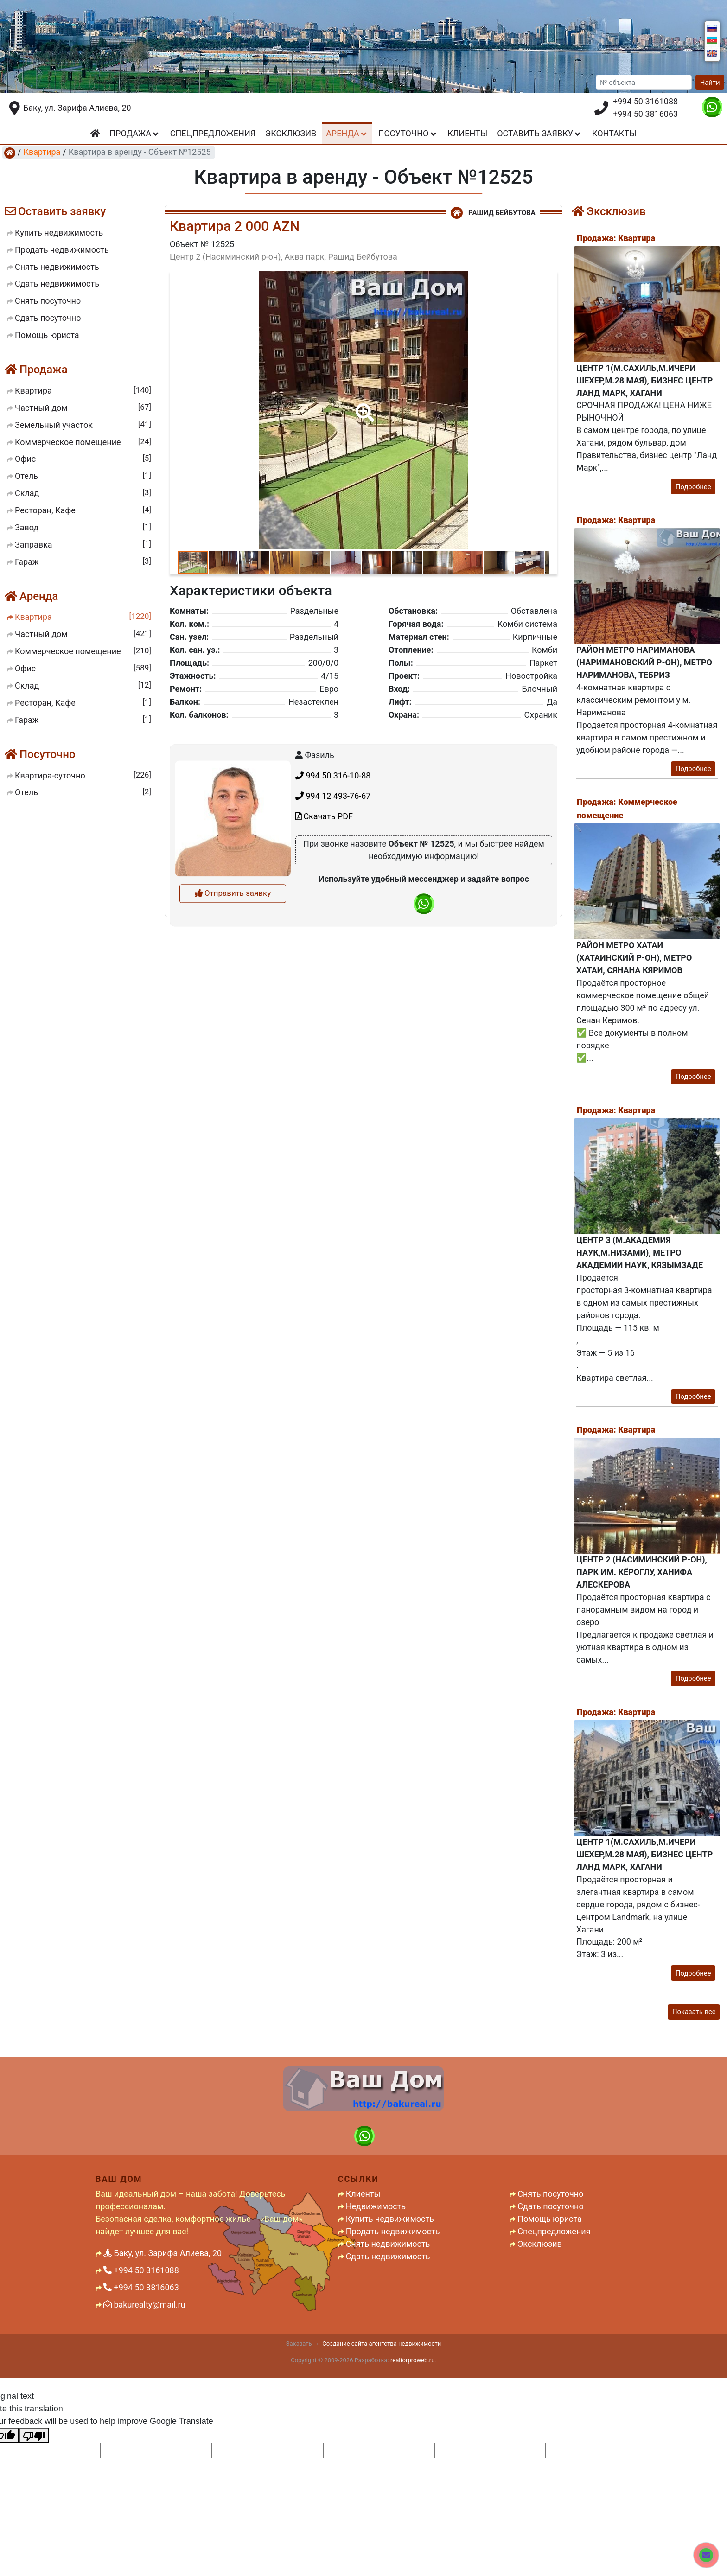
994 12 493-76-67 (333, 938)
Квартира (41, 152)
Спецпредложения (212, 133)
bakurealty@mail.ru (144, 2304)
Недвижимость (376, 2206)
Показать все (694, 2012)
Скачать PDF (324, 958)
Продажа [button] (134, 133)
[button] (363, 406)
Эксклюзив (290, 133)
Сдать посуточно (550, 2206)
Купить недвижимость (390, 2219)
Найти (710, 82)
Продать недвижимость (393, 2231)
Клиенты (467, 133)
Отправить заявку (233, 1035)
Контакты (614, 133)
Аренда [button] (347, 133)
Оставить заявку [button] (539, 133)
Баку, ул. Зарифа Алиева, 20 (77, 108)
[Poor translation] (34, 2435)
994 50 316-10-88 (333, 918)
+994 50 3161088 (645, 101)
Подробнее (693, 487)
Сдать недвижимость (388, 2256)
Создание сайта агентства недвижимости (381, 2343)
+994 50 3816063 (645, 114)
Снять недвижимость (388, 2244)
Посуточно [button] (408, 133)
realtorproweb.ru (412, 2360)
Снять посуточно (550, 2194)
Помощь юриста (549, 2219)
